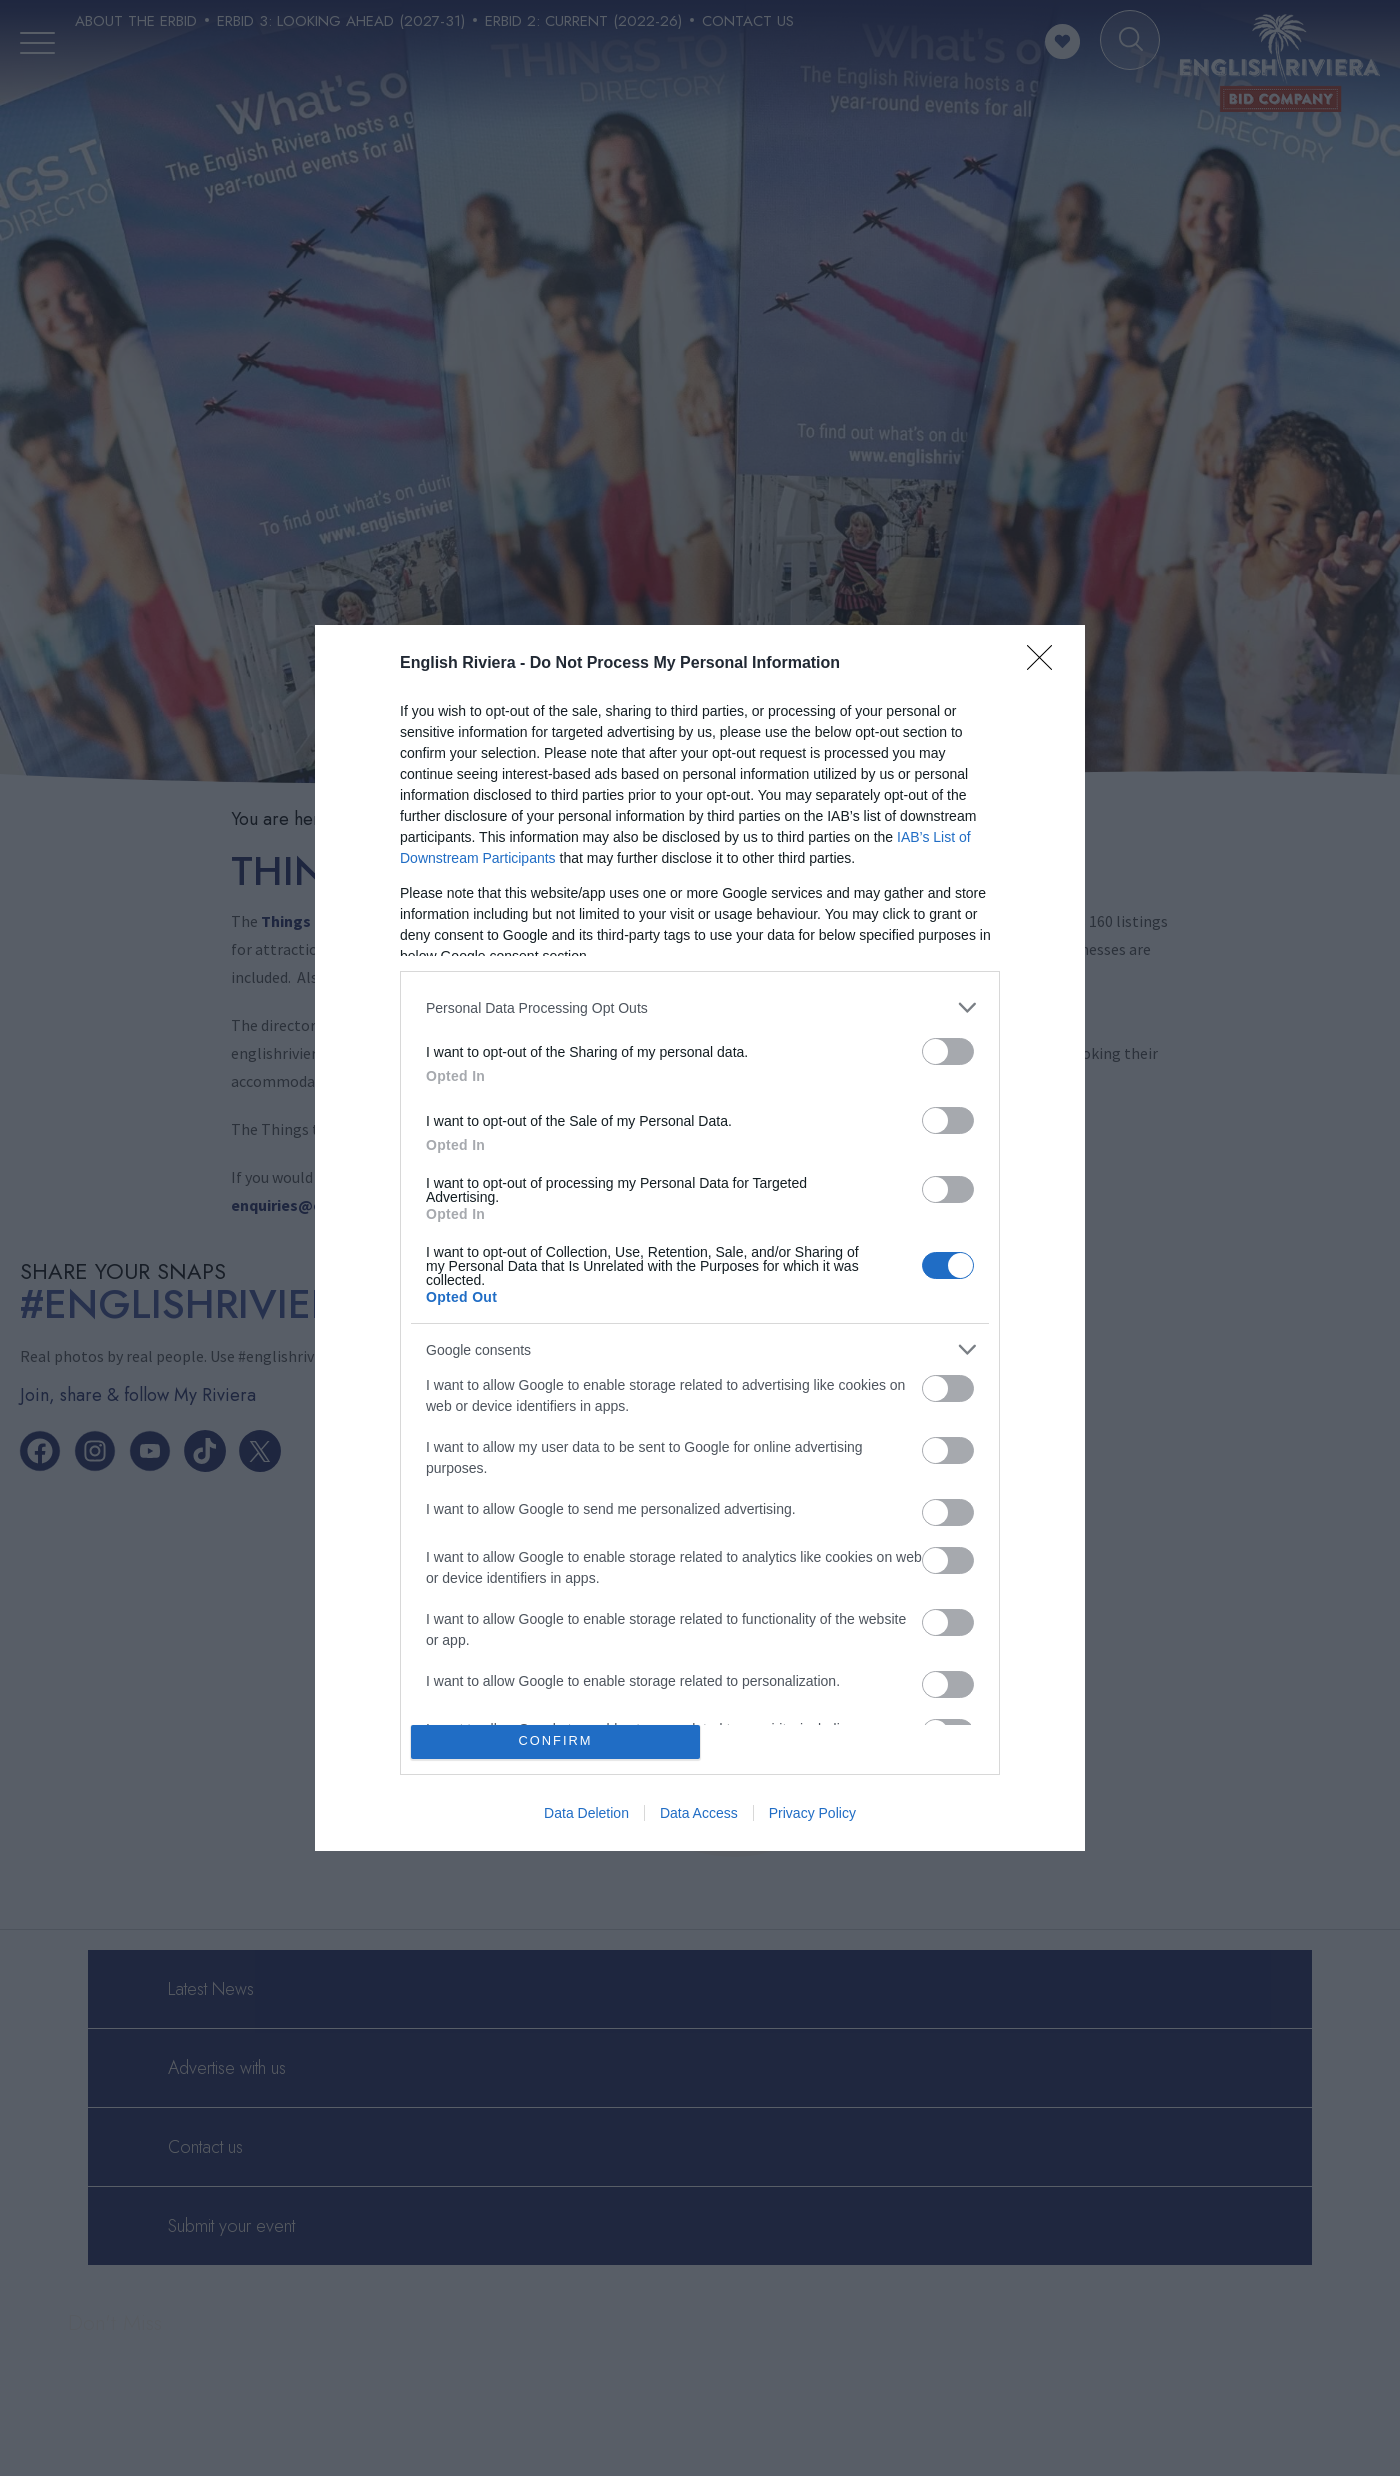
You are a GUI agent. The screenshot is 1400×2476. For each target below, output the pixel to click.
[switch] (948, 1051)
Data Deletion (586, 1813)
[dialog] (700, 1238)
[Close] (1046, 664)
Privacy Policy (812, 1813)
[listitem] (700, 1007)
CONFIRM (555, 1741)
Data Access (699, 1813)
